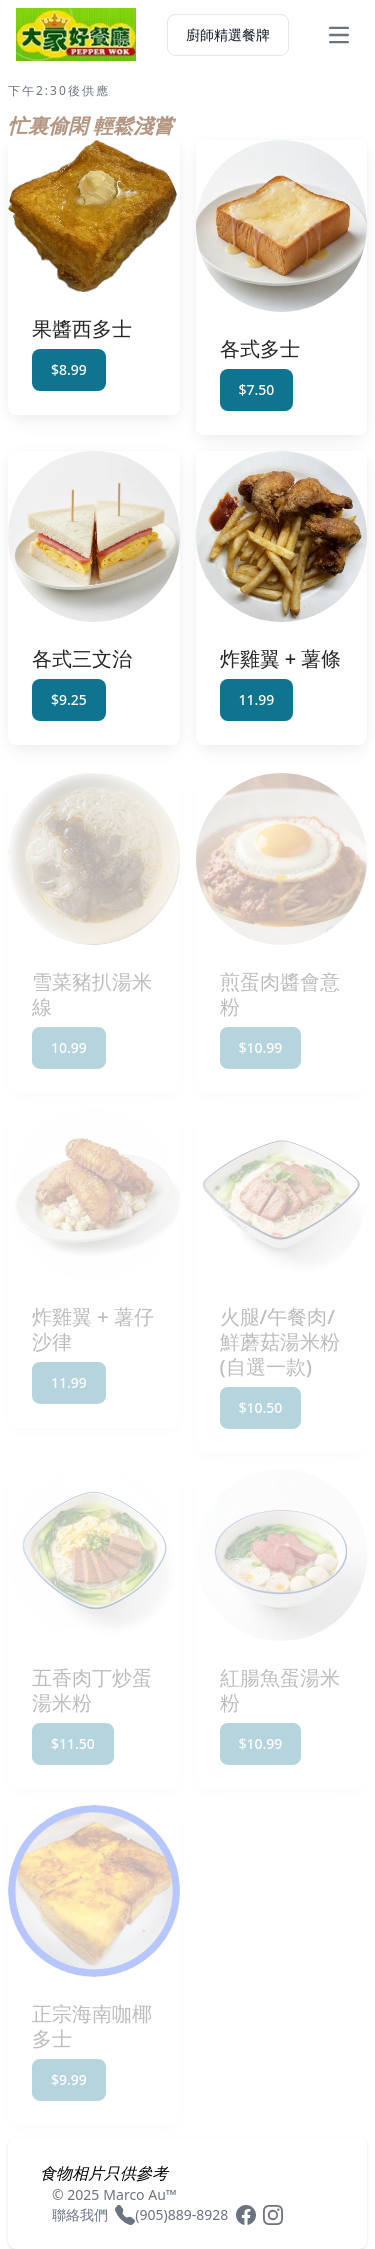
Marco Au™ (139, 2194)
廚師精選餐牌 (228, 34)
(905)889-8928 (181, 2214)
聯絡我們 (80, 2214)
